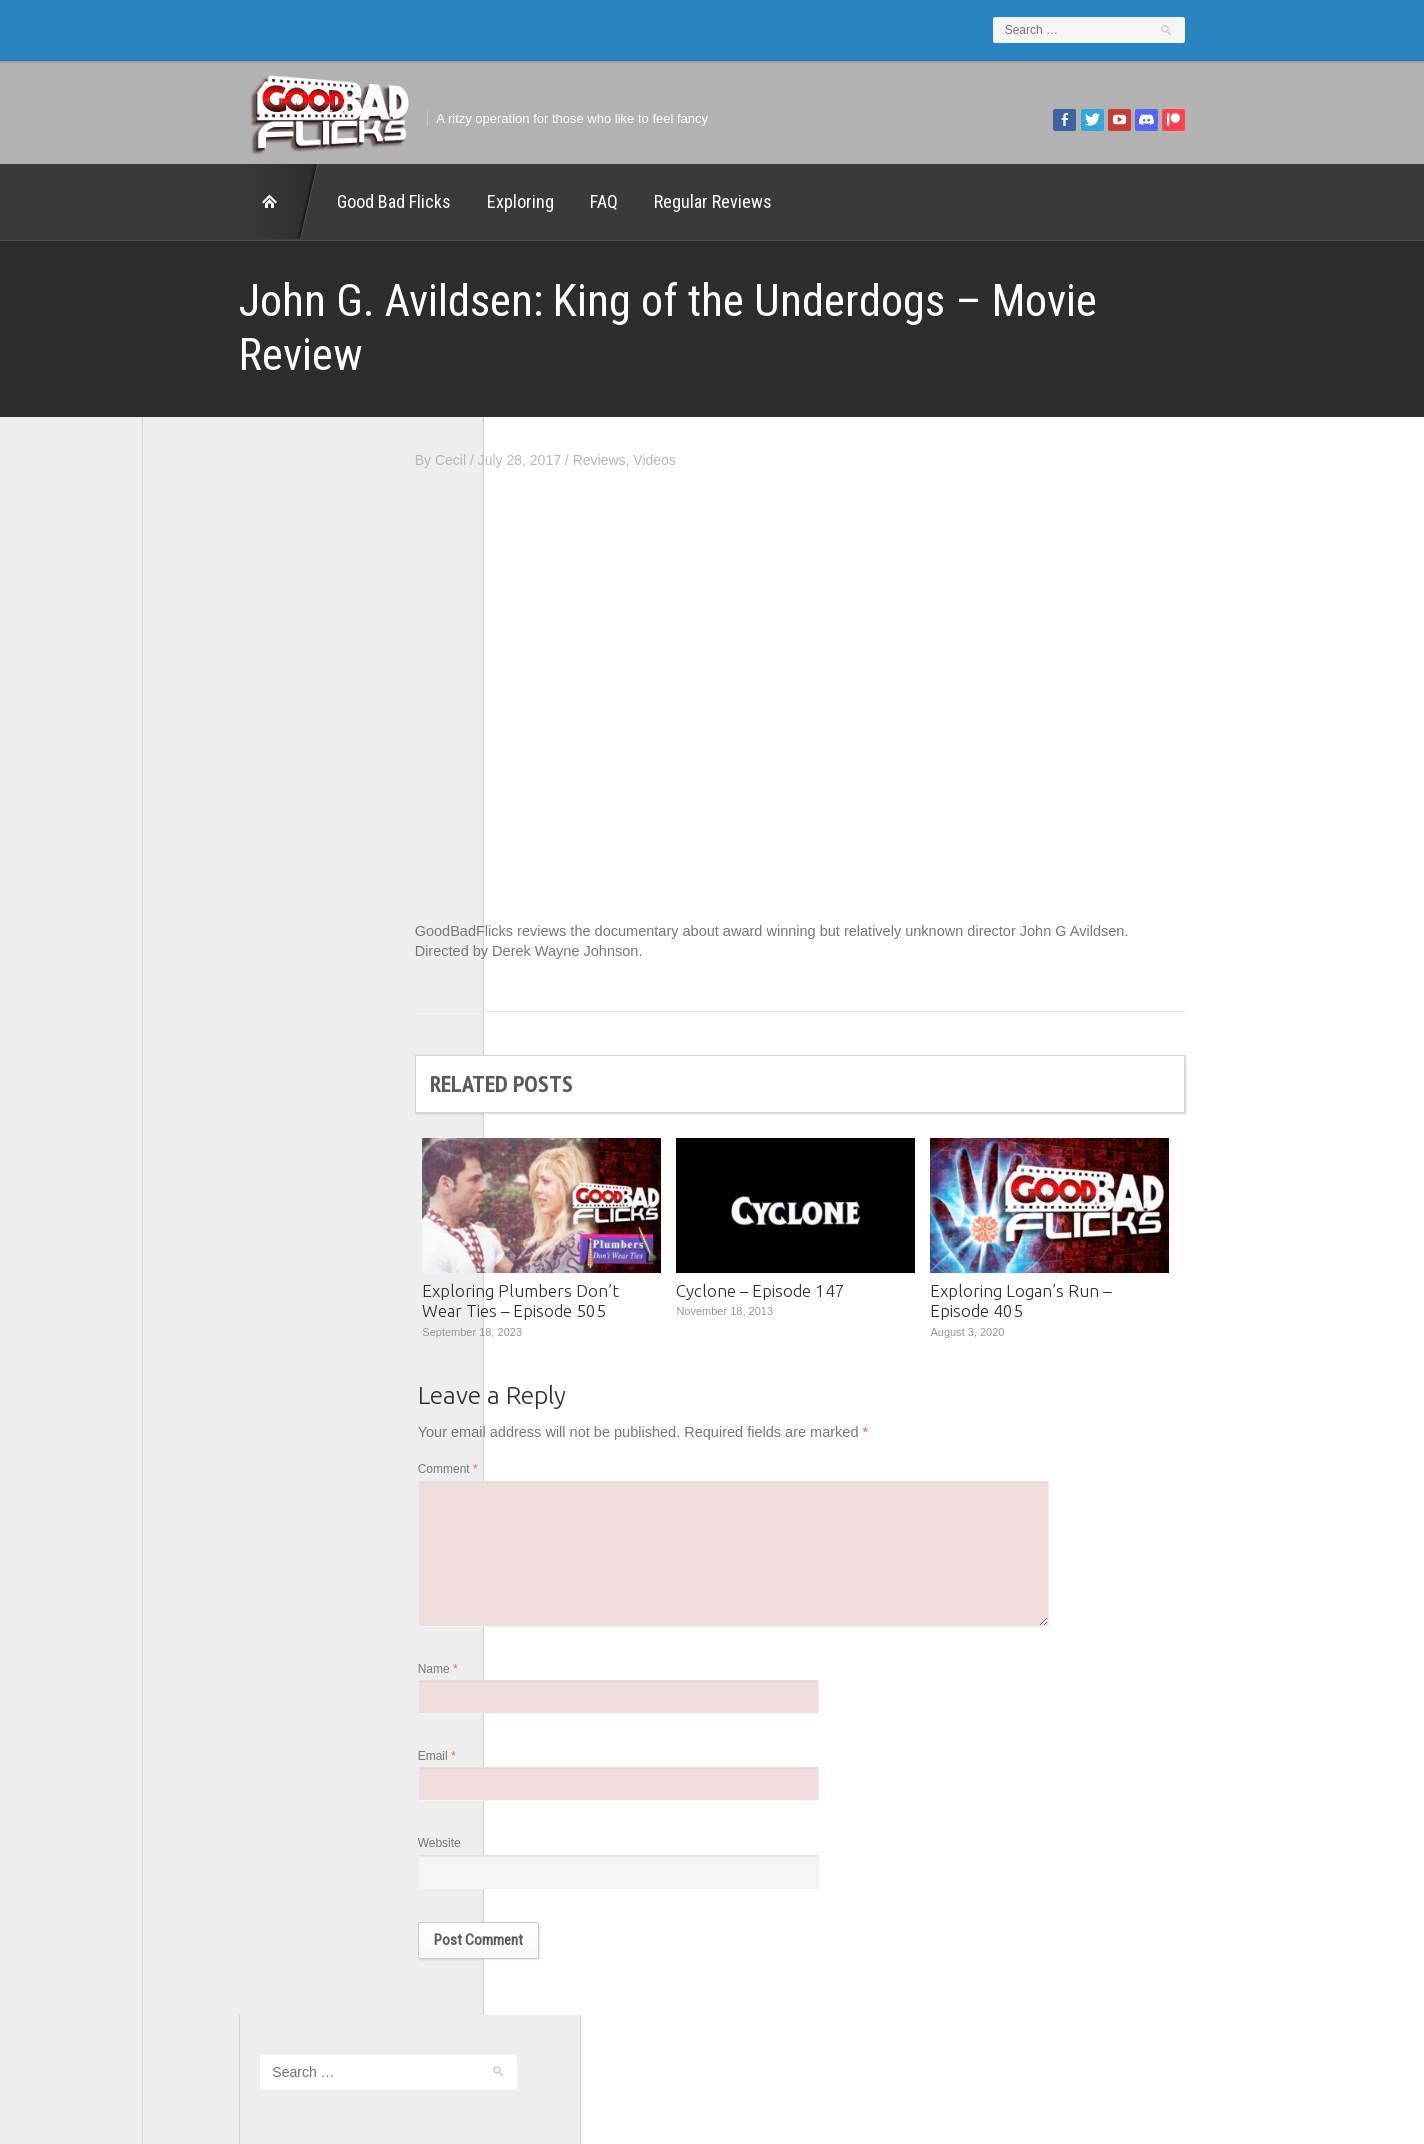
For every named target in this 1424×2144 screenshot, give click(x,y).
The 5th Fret (201, 894)
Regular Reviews (616, 201)
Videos (752, 406)
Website (536, 1805)
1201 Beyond (204, 729)
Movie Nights (203, 867)
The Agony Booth (216, 922)
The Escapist (203, 950)
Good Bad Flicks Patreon (241, 839)
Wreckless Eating (217, 1060)
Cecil (547, 406)
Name (535, 1627)
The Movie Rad (210, 977)
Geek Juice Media (219, 812)
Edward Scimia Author (232, 756)
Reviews (696, 406)
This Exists (197, 1032)
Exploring (423, 201)
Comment (545, 1419)
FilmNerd (191, 784)
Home (182, 202)
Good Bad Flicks (297, 201)
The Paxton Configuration (242, 1005)
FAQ (507, 201)
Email (534, 1716)
